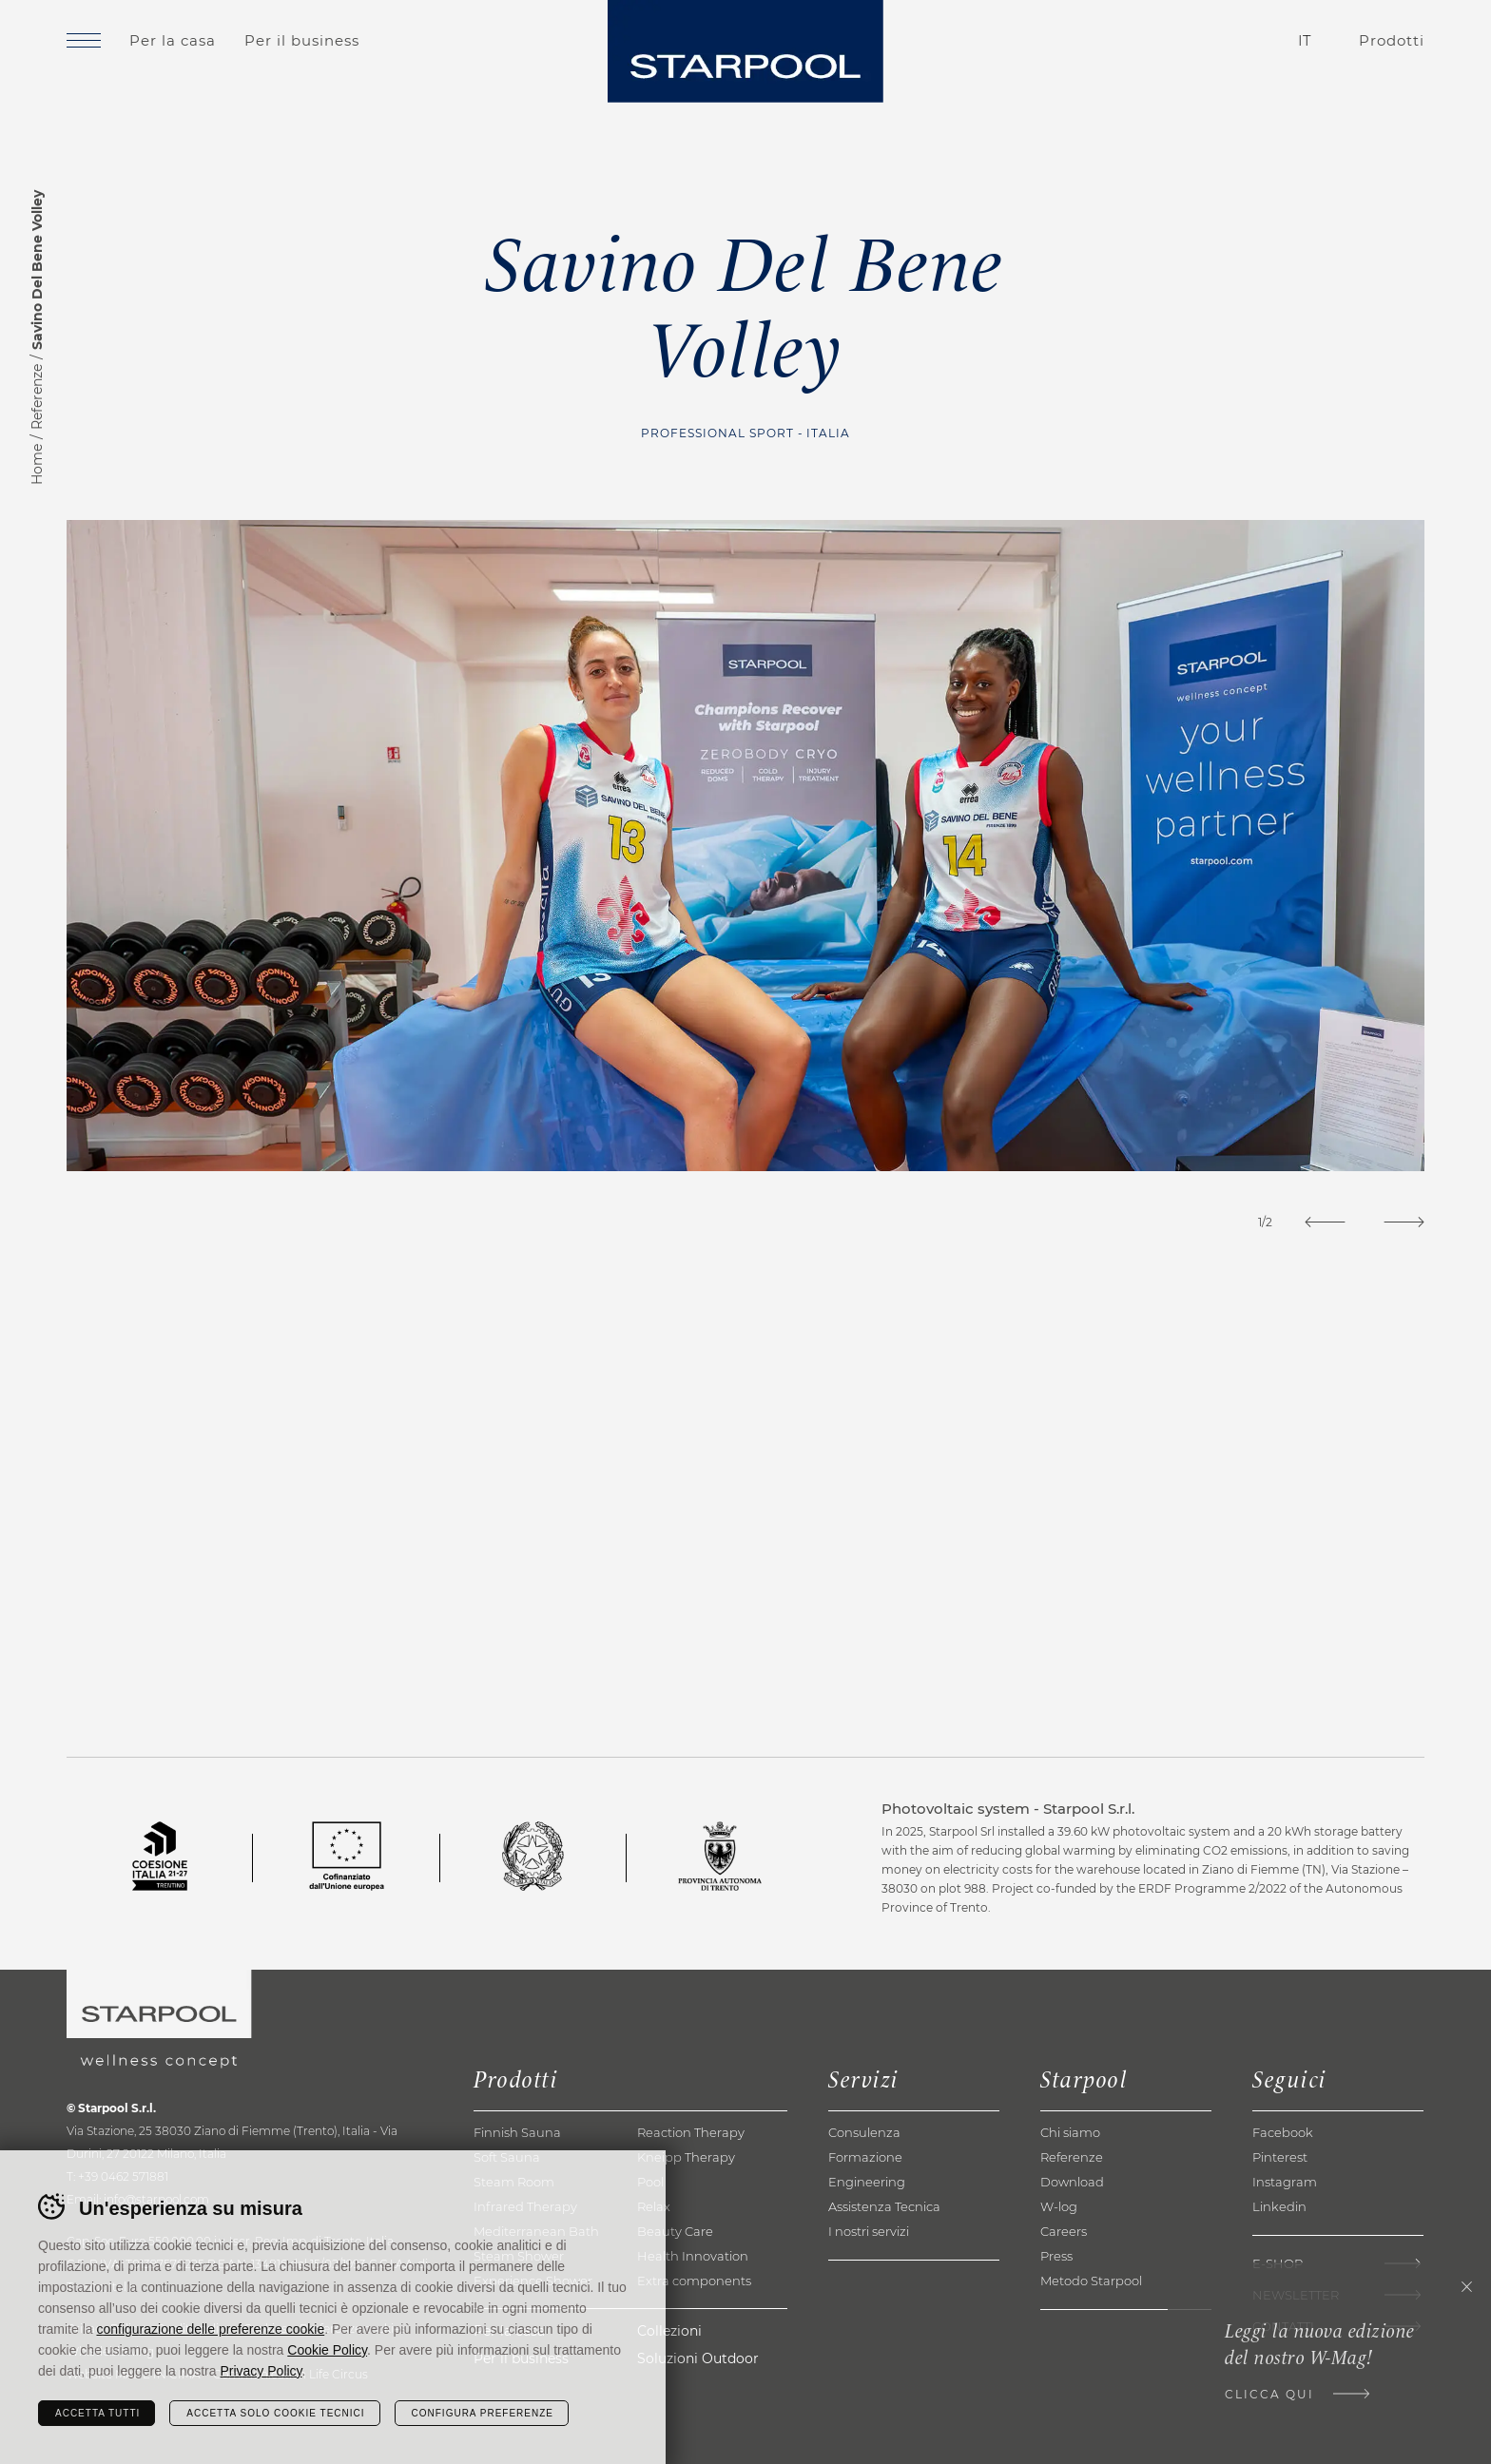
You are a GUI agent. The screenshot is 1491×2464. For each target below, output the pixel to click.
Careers (1063, 2231)
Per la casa (172, 40)
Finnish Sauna (517, 2132)
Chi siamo (1070, 2132)
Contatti (1197, 41)
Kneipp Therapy (686, 2157)
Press (1056, 2255)
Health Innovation (692, 2255)
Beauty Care (675, 2231)
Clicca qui (1269, 2394)
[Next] (1404, 1222)
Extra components (694, 2280)
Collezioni (669, 2330)
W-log (1058, 2206)
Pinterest (1279, 2157)
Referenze (37, 397)
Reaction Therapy (691, 2132)
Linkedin (1279, 2206)
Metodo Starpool (1091, 2280)
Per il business (301, 40)
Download (1072, 2181)
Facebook (1282, 2132)
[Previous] (1325, 1222)
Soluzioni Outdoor (698, 2358)
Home (37, 464)
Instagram (1284, 2181)
